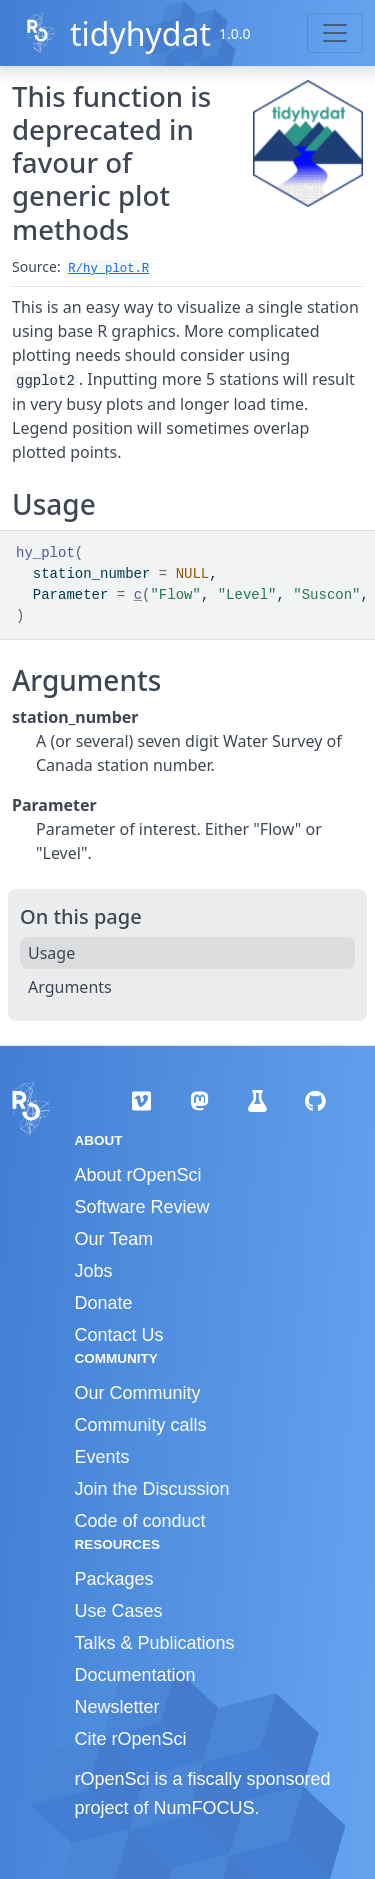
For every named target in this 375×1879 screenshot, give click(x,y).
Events (102, 1457)
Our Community (138, 1393)
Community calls (141, 1425)
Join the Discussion (152, 1489)
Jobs (94, 1271)
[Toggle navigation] (335, 33)
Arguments (70, 987)
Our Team (114, 1239)
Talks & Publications (155, 1643)
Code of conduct (140, 1521)
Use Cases (119, 1611)
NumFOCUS (204, 1808)
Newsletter (117, 1707)
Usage (51, 953)
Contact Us (119, 1335)
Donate (104, 1303)
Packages (114, 1579)
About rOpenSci (138, 1175)
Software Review (142, 1207)
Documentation (135, 1675)
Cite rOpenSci (131, 1739)
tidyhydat (140, 33)
